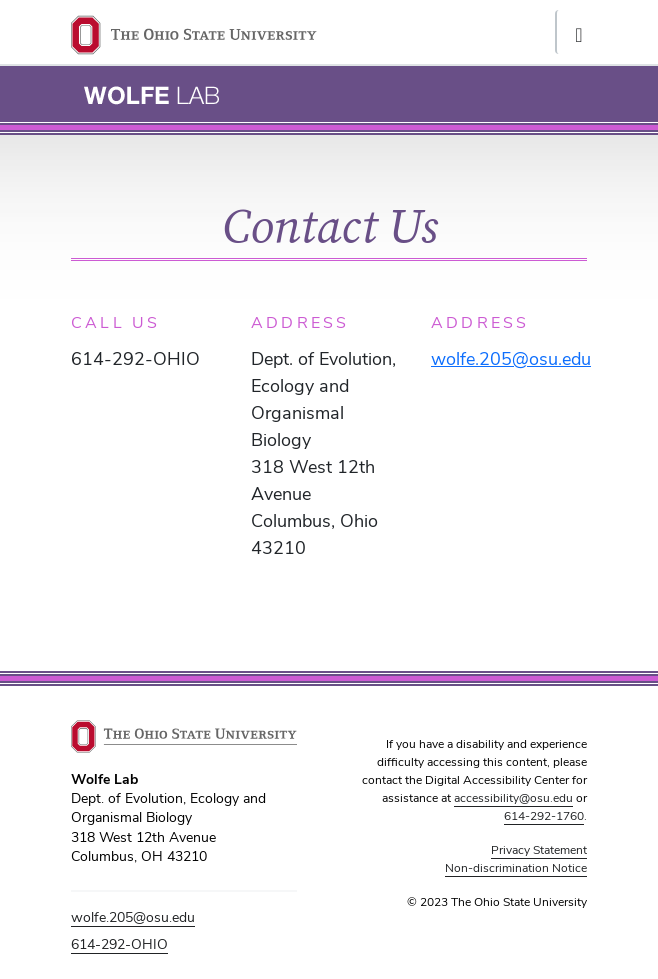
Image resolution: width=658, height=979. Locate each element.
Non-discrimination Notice (516, 868)
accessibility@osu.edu (513, 798)
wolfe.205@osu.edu (133, 917)
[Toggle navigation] (577, 32)
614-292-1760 (544, 816)
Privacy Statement (539, 850)
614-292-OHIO (119, 944)
